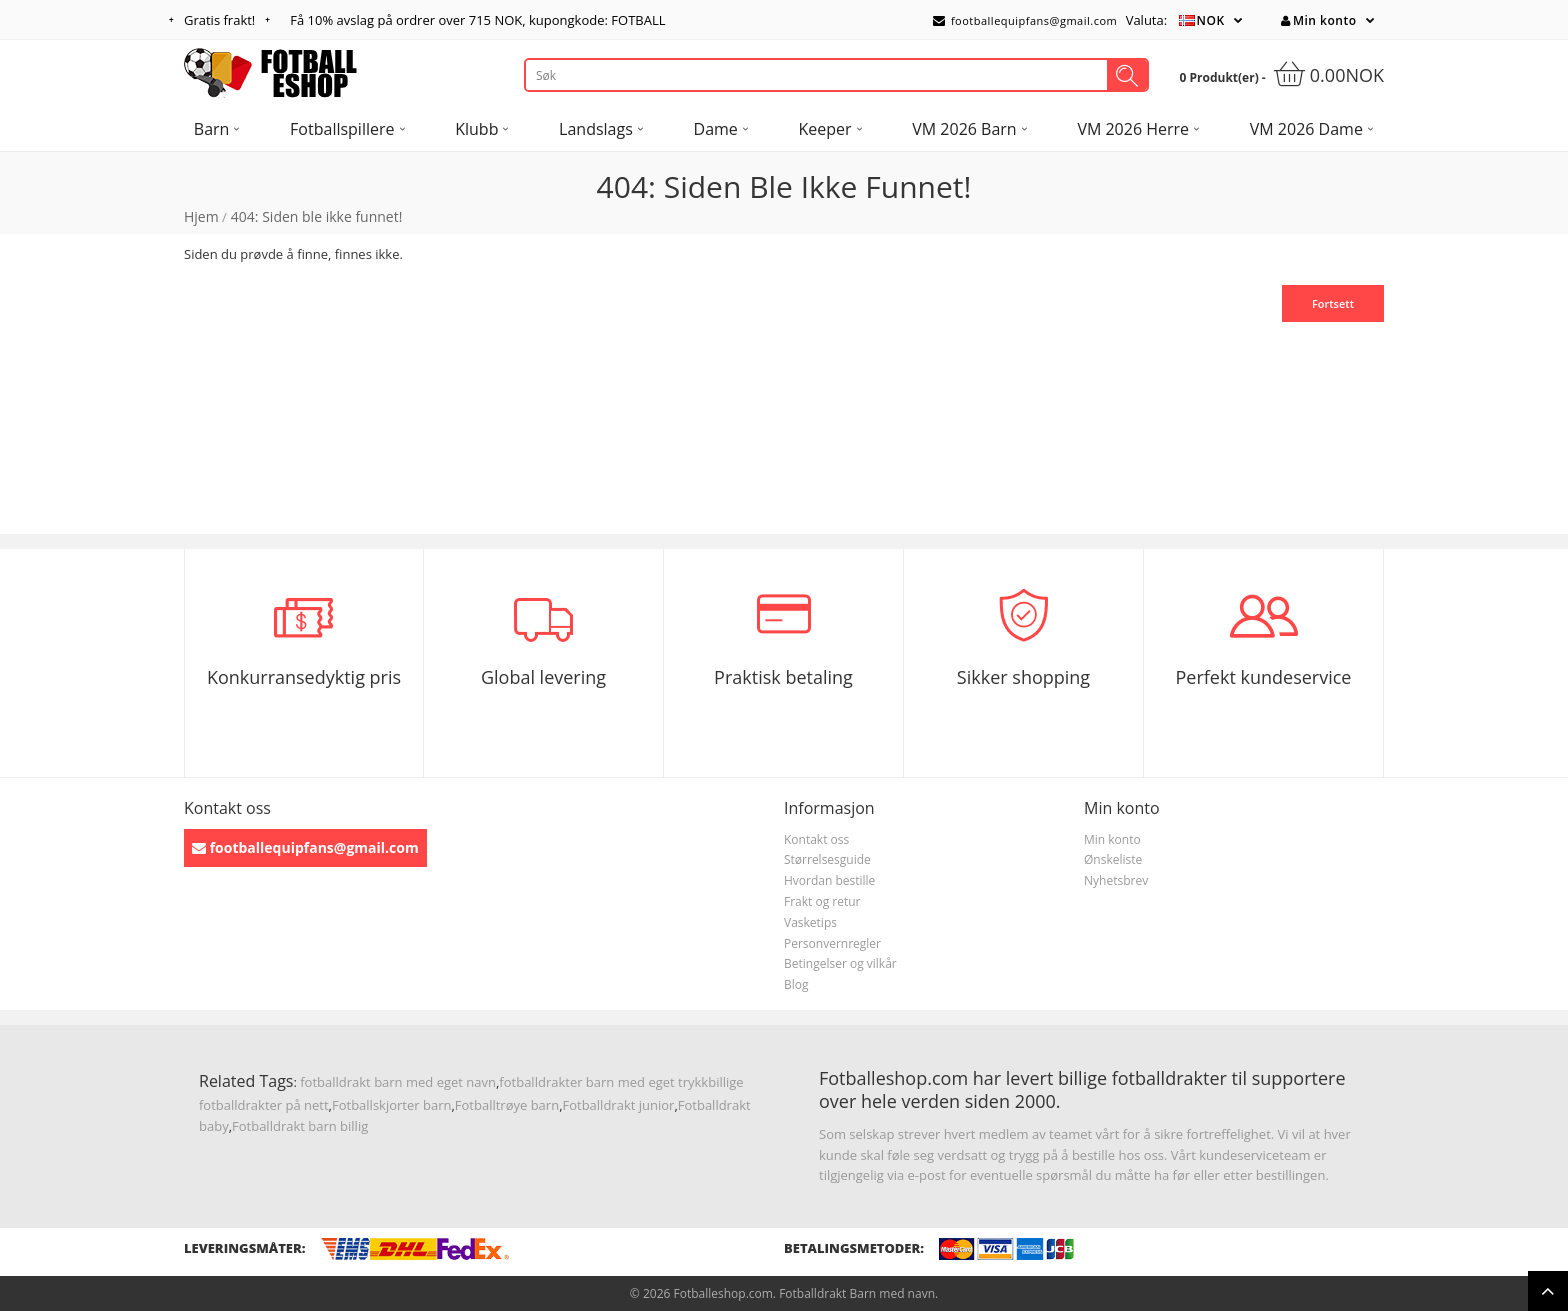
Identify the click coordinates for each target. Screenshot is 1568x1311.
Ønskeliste (1113, 859)
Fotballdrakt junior (619, 1105)
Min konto (1318, 20)
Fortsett (1333, 303)
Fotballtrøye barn (507, 1105)
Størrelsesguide (827, 859)
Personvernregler (832, 943)
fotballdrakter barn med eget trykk (603, 1082)
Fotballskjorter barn (391, 1105)
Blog (796, 984)
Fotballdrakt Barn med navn (857, 1293)
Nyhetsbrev (1116, 880)
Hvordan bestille (829, 880)
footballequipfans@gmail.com (1025, 20)
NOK (1211, 20)
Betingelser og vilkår (840, 963)
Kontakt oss (816, 839)
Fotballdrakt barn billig (300, 1126)
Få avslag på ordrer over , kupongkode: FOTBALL (477, 20)
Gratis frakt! (219, 20)
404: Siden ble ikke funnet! (317, 216)
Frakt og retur (822, 901)
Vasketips (810, 922)
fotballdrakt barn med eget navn (398, 1082)
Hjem (201, 216)
